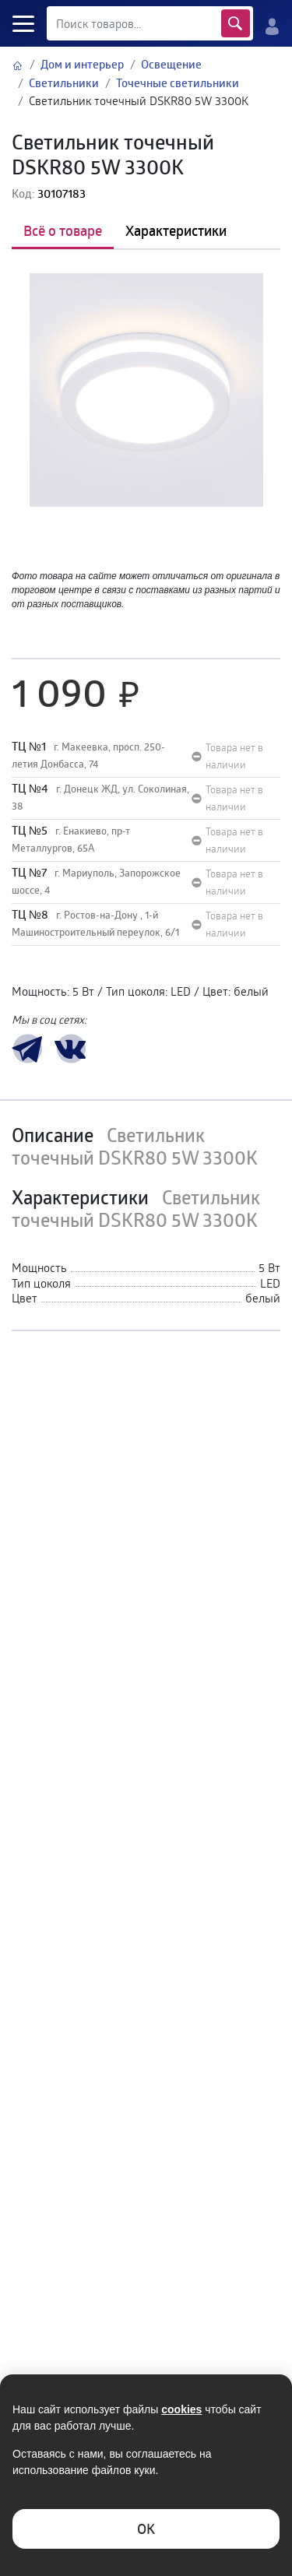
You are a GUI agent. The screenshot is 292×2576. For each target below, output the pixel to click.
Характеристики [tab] (176, 230)
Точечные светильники (177, 83)
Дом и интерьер (82, 64)
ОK (146, 2528)
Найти (235, 23)
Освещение (171, 64)
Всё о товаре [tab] (62, 230)
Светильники (64, 83)
